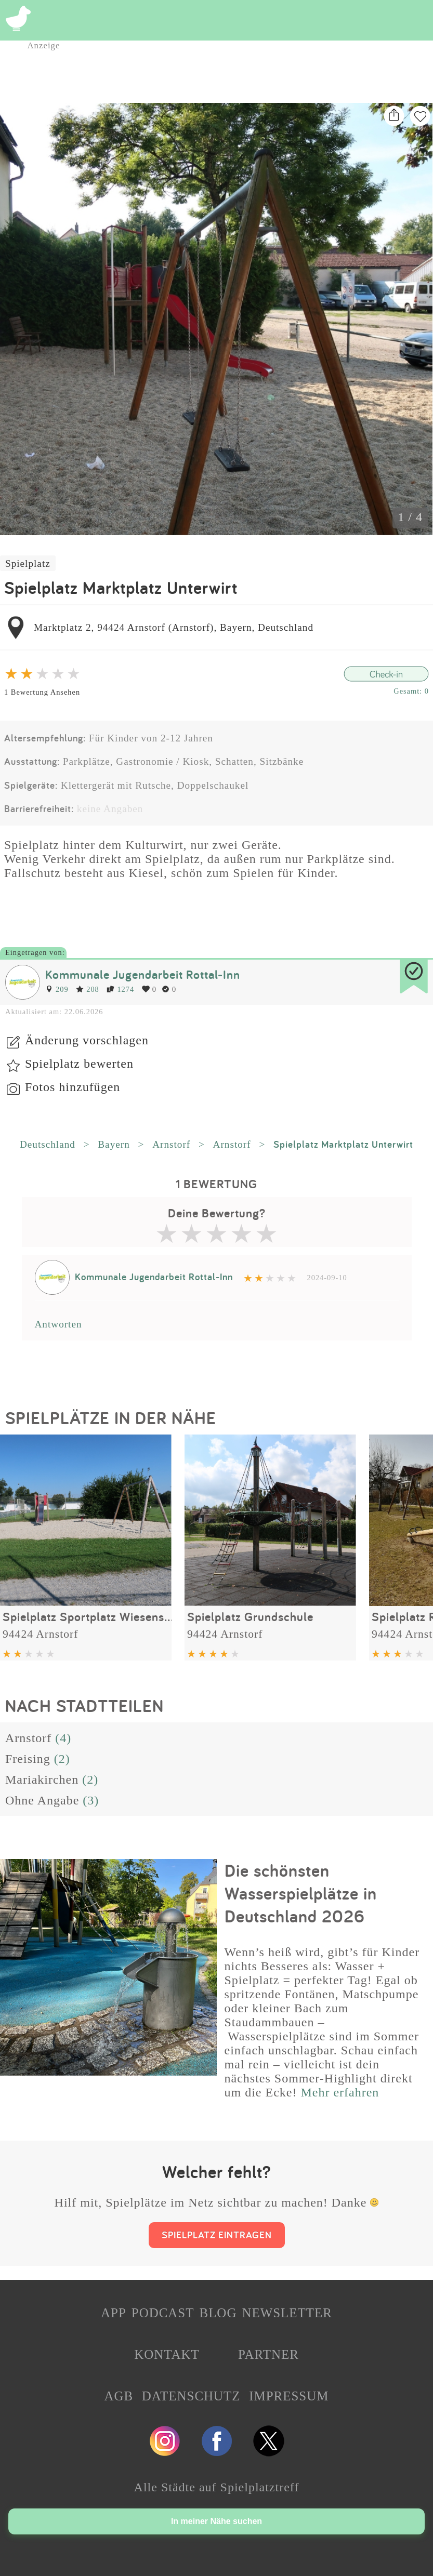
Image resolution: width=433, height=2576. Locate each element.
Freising (27, 1758)
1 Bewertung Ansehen (42, 692)
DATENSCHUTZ (191, 2396)
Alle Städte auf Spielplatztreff (216, 2487)
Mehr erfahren (339, 2092)
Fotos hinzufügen (72, 1087)
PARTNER (268, 2354)
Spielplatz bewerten (79, 1063)
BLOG (218, 2313)
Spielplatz (27, 563)
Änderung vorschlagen (87, 1040)
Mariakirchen (41, 1779)
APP (113, 2313)
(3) (91, 1800)
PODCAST (163, 2313)
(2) (62, 1758)
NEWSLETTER (287, 2313)
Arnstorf (171, 1144)
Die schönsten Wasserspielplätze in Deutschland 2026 (301, 1893)
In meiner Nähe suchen (216, 2521)
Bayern (113, 1144)
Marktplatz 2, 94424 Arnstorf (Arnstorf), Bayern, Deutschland (173, 627)
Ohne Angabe (42, 1800)
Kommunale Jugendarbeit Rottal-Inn (142, 974)
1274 (120, 989)
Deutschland (47, 1144)
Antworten (58, 1324)
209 (57, 989)
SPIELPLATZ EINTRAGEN (217, 2234)
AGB (119, 2396)
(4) (63, 1738)
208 (87, 989)
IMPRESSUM (289, 2396)
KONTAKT (167, 2354)
